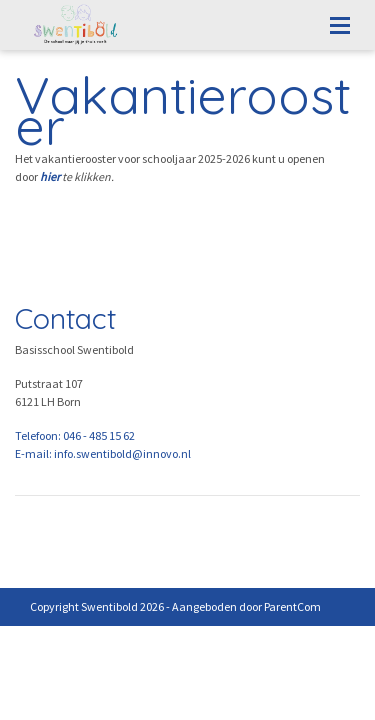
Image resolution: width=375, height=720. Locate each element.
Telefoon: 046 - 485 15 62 (75, 435)
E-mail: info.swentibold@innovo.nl (103, 453)
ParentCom (292, 606)
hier (50, 176)
